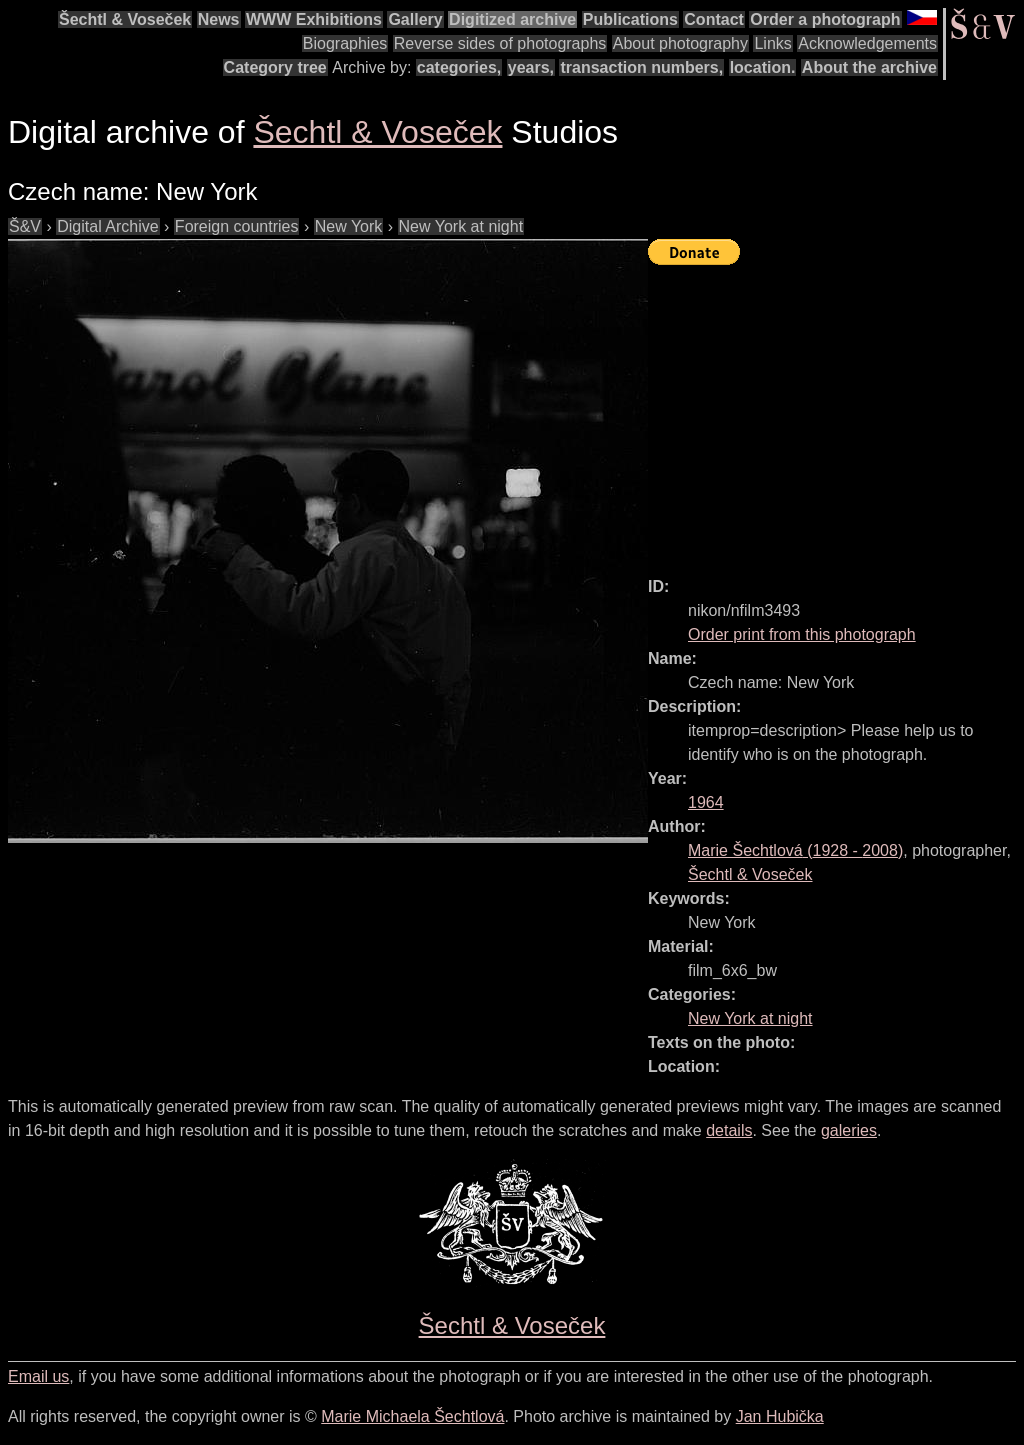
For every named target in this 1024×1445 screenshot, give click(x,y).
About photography (680, 43)
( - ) (795, 850)
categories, (459, 67)
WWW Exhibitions (314, 19)
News (219, 19)
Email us (38, 1376)
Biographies (345, 43)
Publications (630, 19)
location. (763, 67)
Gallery (415, 19)
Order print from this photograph (802, 634)
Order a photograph (825, 19)
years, (531, 67)
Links (772, 43)
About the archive (869, 67)
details (729, 1130)
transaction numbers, (641, 67)
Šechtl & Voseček (125, 19)
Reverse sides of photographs (500, 43)
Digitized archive (512, 19)
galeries (849, 1130)
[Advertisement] (836, 412)
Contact (714, 19)
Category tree (275, 67)
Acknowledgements (867, 43)
